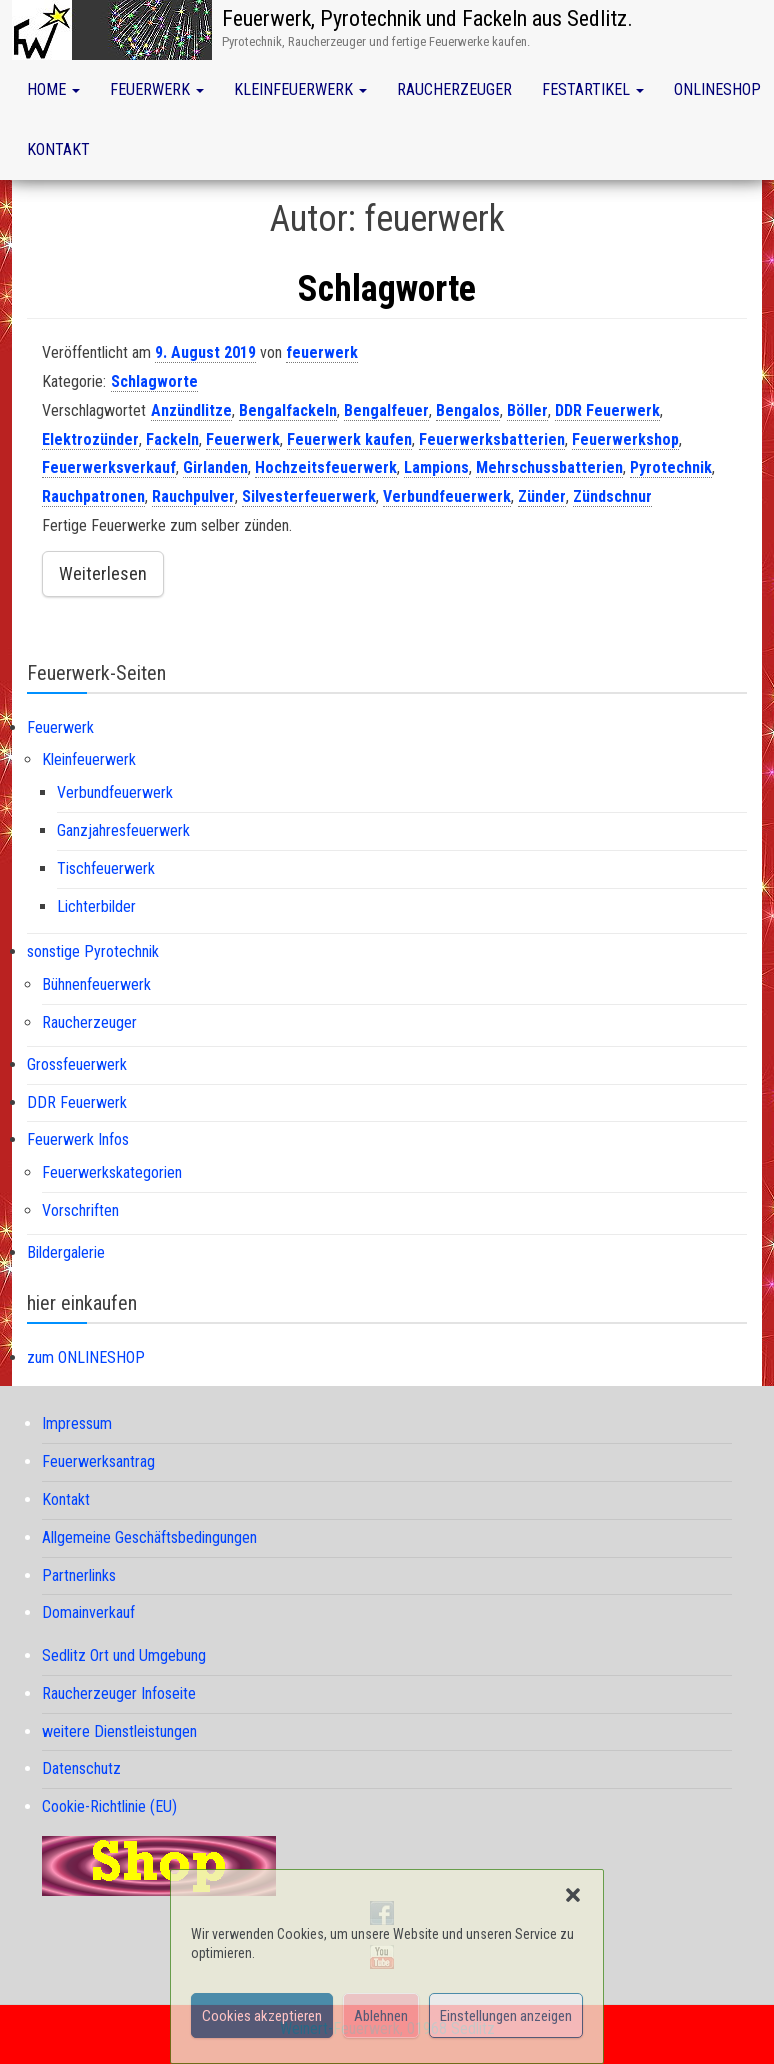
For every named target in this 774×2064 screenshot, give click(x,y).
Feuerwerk (157, 89)
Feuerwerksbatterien (492, 439)
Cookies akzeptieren (262, 2016)
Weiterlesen (103, 573)
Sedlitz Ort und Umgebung (124, 1655)
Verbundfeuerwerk (447, 496)
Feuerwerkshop (625, 439)
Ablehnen (381, 2016)
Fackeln (172, 439)
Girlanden (215, 467)
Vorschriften (80, 1210)
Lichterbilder (96, 906)
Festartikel (593, 89)
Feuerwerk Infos (78, 1139)
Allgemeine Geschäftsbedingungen (149, 1537)
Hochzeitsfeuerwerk (326, 467)
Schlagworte (387, 289)
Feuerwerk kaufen (349, 439)
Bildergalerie (66, 1252)
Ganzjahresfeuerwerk (123, 830)
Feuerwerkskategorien (112, 1172)
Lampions (436, 467)
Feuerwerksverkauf (109, 467)
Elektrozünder (90, 439)
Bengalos (468, 410)
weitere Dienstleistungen (119, 1731)
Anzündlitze (191, 410)
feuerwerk (322, 352)
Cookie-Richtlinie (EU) (109, 1806)
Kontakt (58, 149)
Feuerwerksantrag (98, 1461)
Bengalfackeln (288, 410)
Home (53, 89)
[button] (573, 1895)
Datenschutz (81, 1768)
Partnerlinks (79, 1575)
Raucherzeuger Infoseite (119, 1693)
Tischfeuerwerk (106, 868)
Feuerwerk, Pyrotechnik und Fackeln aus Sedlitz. (427, 18)
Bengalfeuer (386, 410)
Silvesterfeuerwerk (309, 496)
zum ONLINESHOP (86, 1357)
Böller (527, 410)
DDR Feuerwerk (607, 410)
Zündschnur (612, 496)
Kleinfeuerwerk (300, 89)
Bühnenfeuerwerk (96, 984)
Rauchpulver (193, 496)
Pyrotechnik (671, 467)
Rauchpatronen (93, 496)
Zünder (542, 496)
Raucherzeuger (454, 89)
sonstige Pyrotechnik (93, 951)
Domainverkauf (88, 1612)
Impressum (77, 1423)
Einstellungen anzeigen (506, 2016)
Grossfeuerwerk (77, 1064)
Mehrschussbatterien (549, 467)
